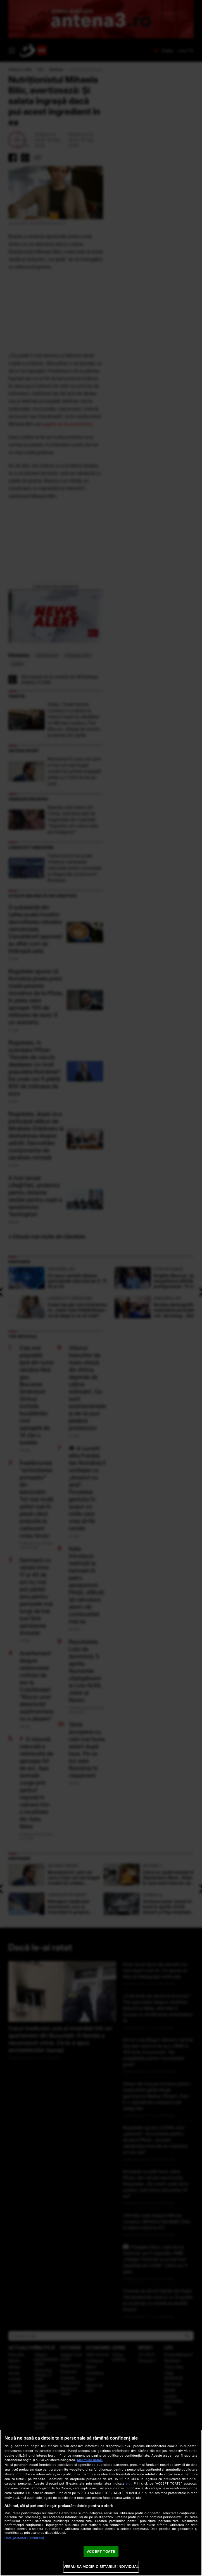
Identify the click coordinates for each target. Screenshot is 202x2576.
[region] (101, 2502)
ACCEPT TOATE (101, 2551)
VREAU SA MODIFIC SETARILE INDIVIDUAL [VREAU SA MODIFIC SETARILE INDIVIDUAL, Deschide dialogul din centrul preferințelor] (101, 2566)
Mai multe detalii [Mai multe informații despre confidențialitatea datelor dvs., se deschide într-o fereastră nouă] (90, 2460)
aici (128, 2483)
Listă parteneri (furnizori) (24, 2538)
